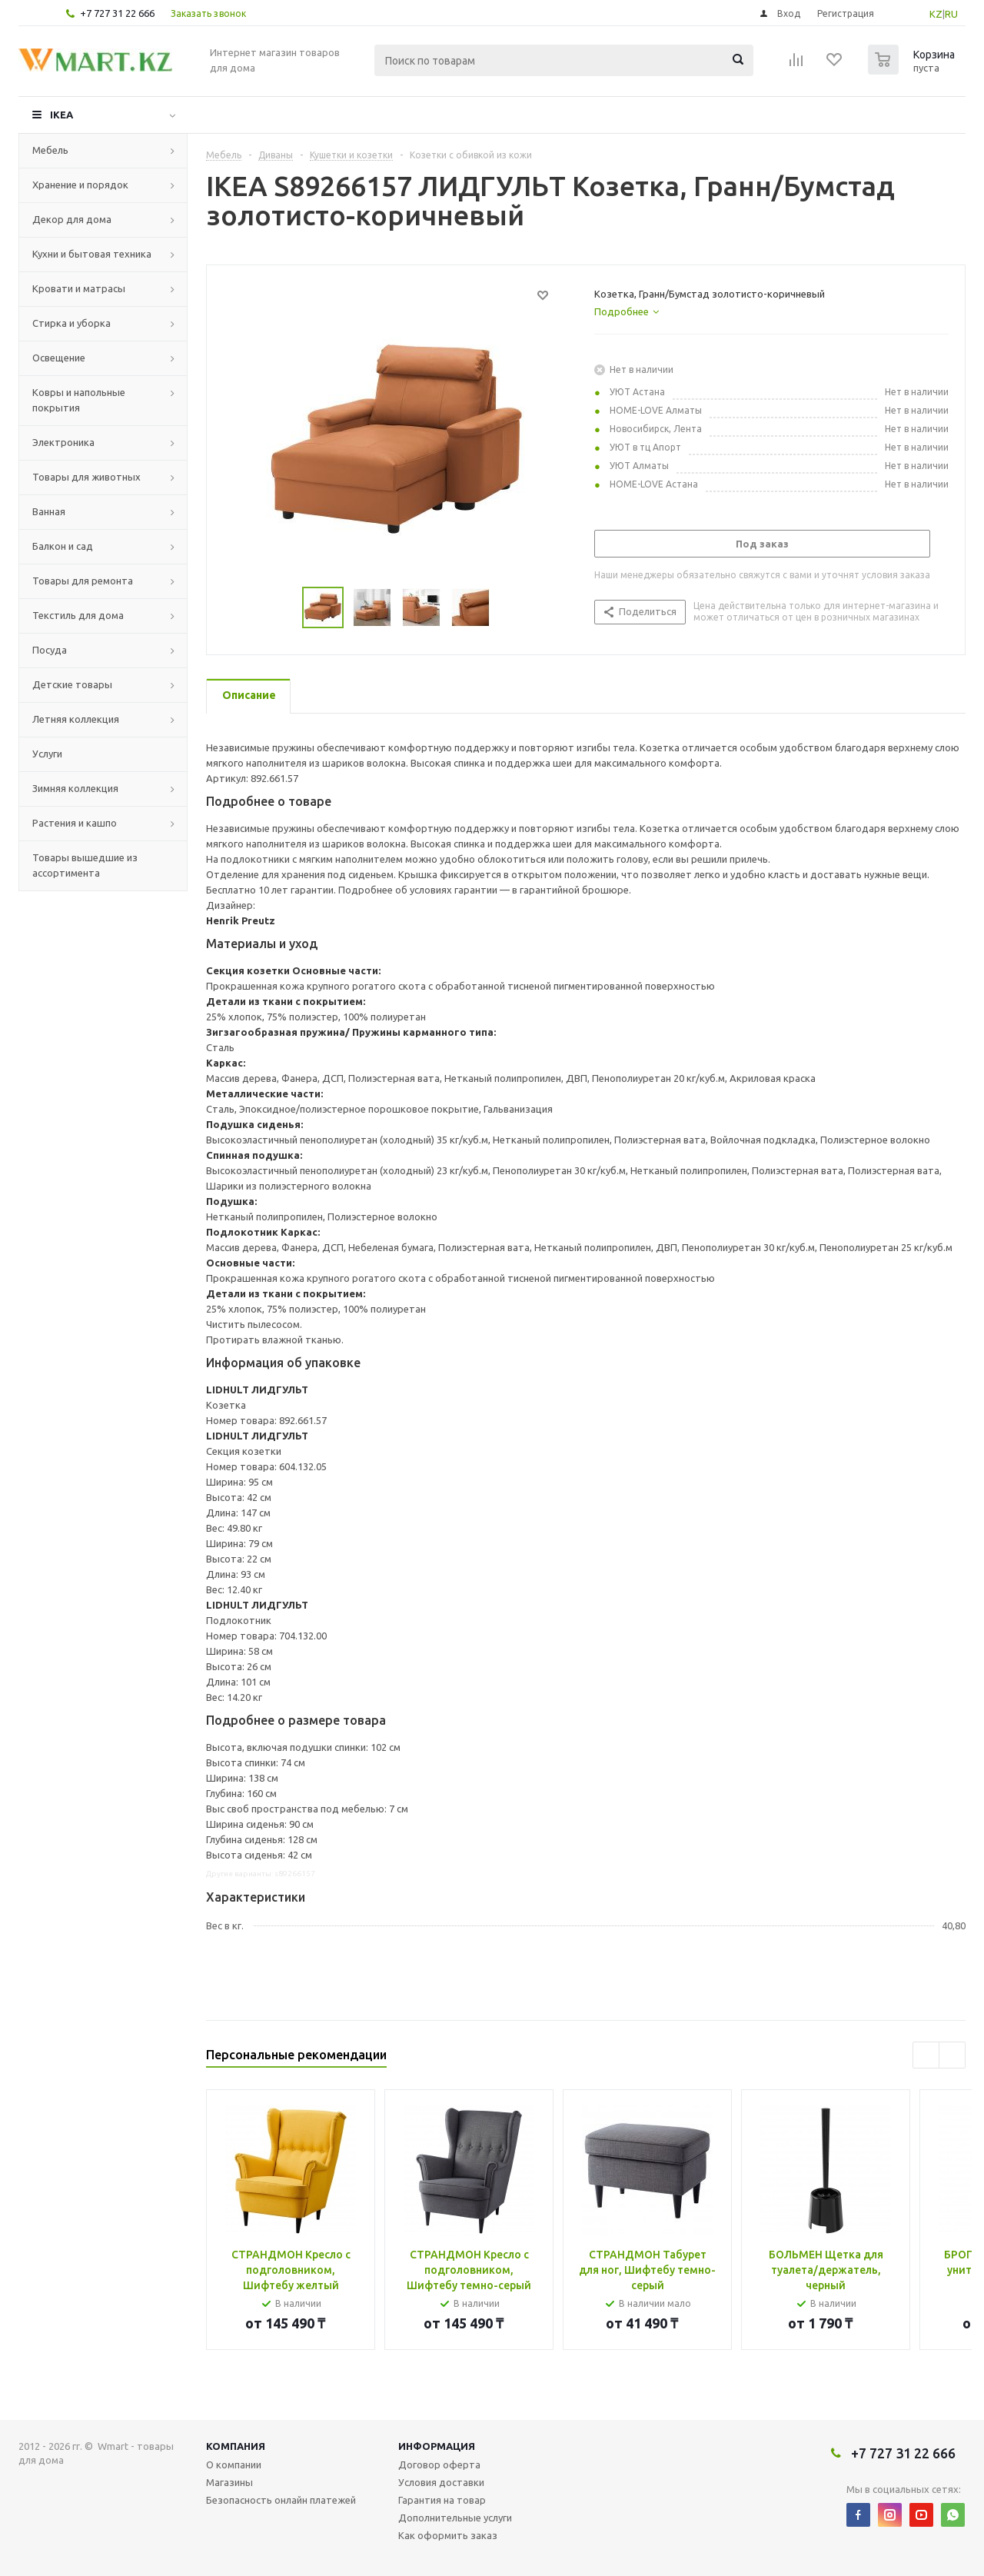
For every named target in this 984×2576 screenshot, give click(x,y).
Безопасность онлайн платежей (281, 2499)
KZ (935, 13)
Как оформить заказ (447, 2535)
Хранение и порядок (80, 184)
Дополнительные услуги (455, 2517)
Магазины (229, 2482)
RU (951, 13)
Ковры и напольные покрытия (78, 400)
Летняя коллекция (75, 719)
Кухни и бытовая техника (91, 253)
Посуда (49, 649)
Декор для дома (71, 219)
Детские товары (72, 684)
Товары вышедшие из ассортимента (85, 865)
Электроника (63, 442)
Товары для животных (86, 476)
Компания (235, 2446)
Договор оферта (439, 2464)
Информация (436, 2446)
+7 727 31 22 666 (117, 13)
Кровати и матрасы (78, 288)
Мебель (50, 150)
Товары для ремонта (82, 580)
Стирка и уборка (71, 323)
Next (508, 608)
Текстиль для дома (78, 615)
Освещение (58, 357)
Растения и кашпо (74, 822)
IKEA (61, 114)
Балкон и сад (62, 546)
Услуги (47, 753)
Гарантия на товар (442, 2499)
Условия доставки (441, 2482)
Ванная (48, 511)
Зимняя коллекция (75, 788)
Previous (284, 608)
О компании (233, 2464)
